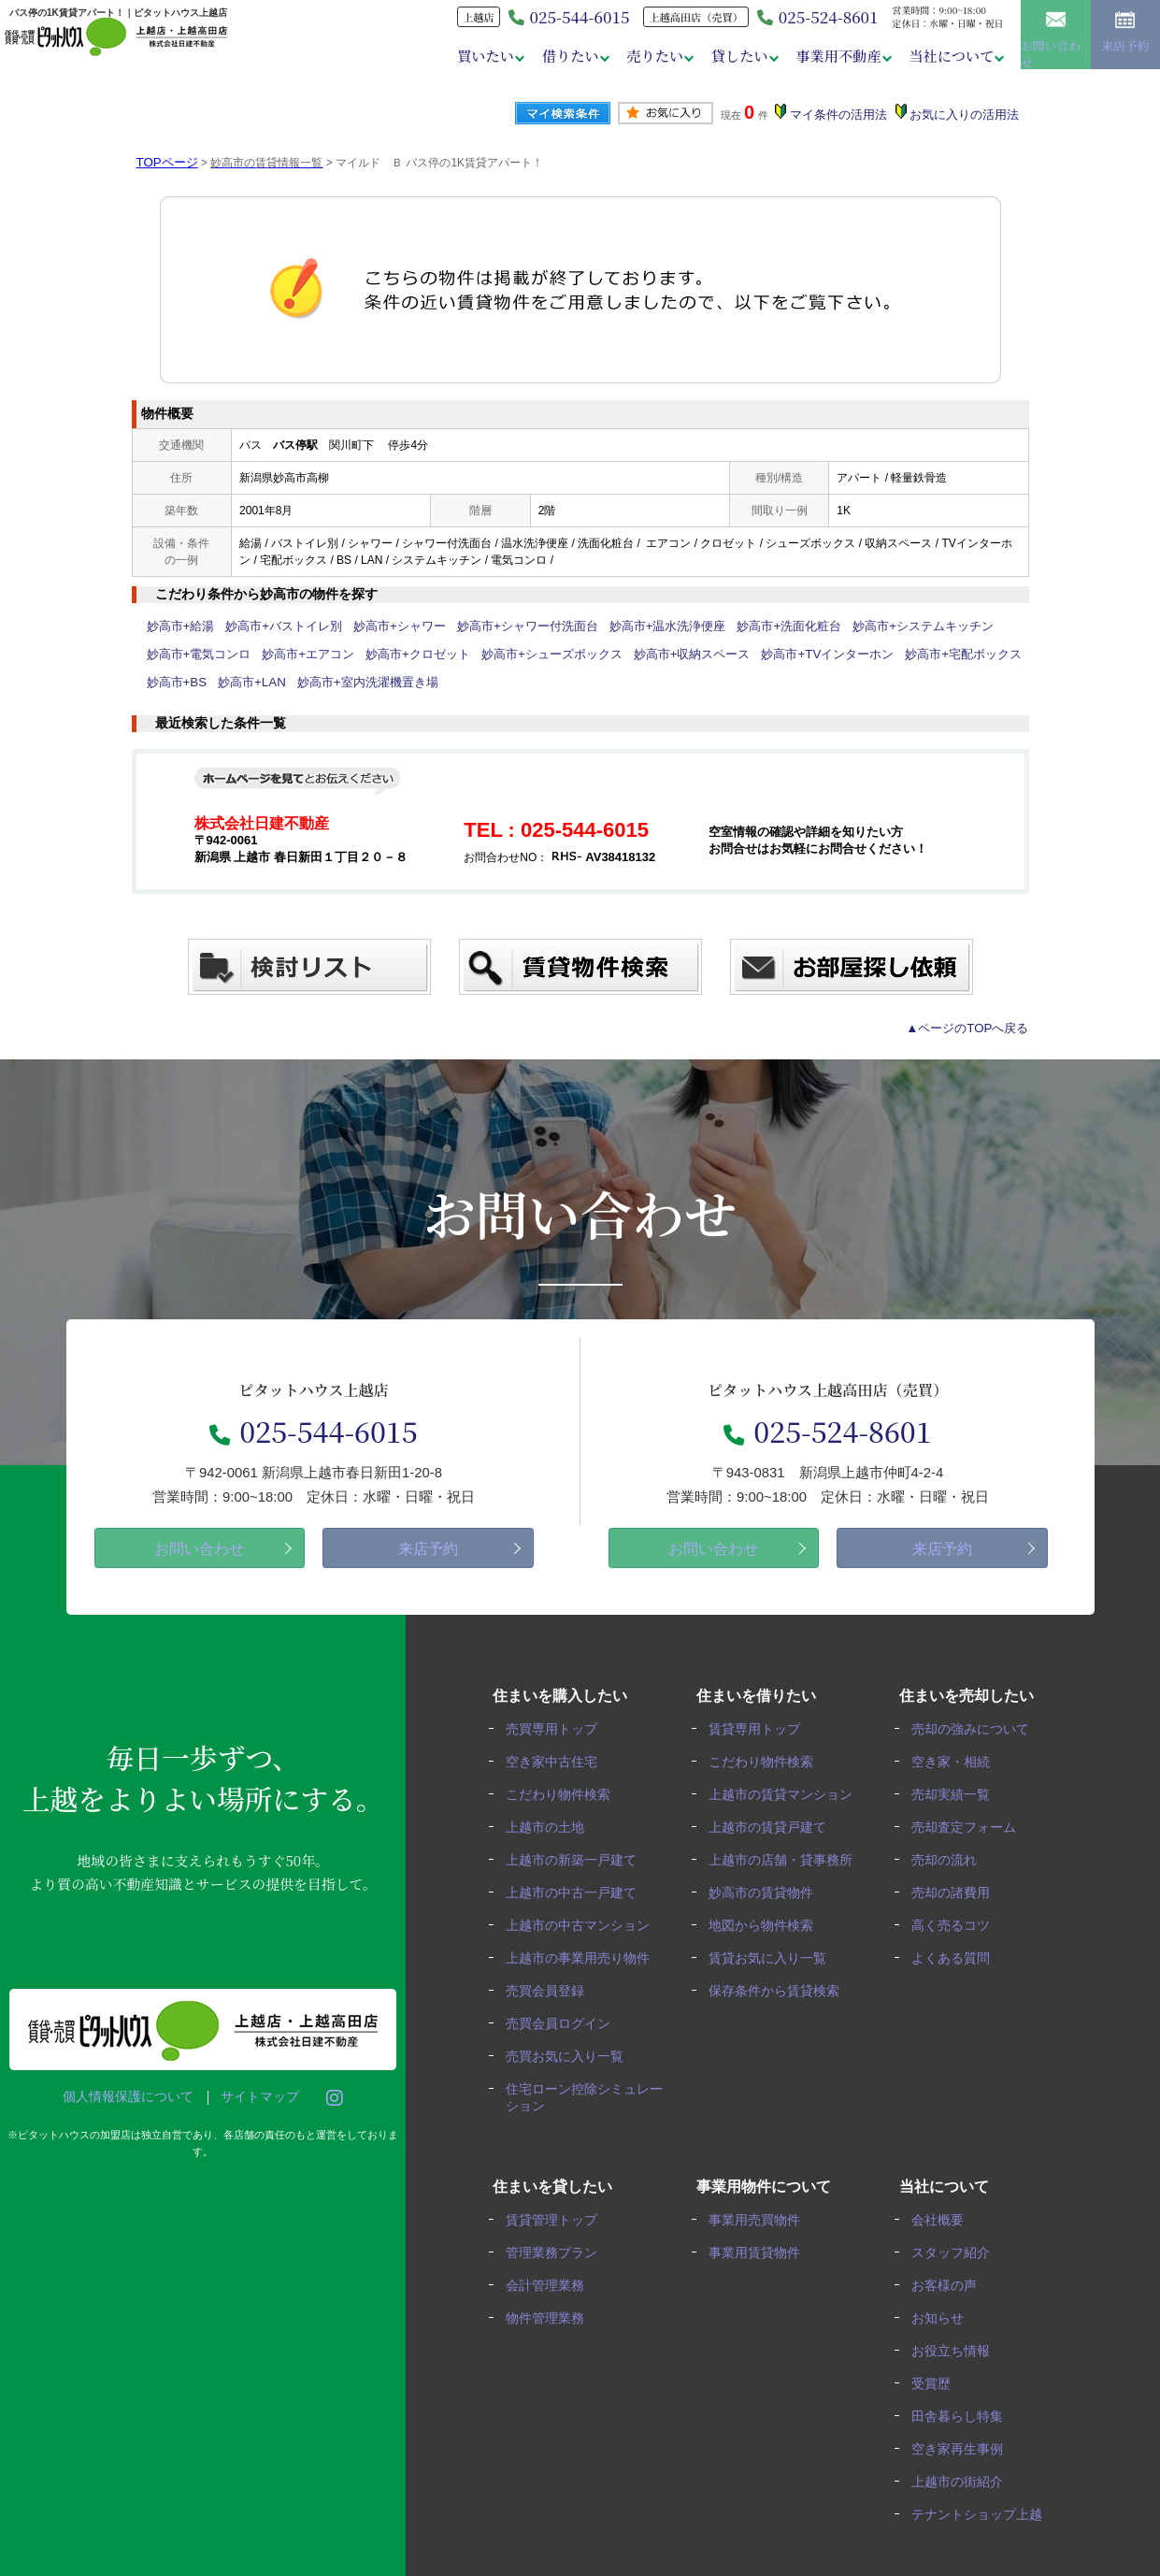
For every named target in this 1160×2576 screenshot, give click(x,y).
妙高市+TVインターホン (778, 654)
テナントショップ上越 (983, 2494)
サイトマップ (250, 2097)
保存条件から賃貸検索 (780, 1983)
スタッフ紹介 (957, 2240)
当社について (948, 55)
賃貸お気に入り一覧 (774, 1951)
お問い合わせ (1055, 38)
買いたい (471, 55)
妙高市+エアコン (296, 654)
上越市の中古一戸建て (576, 1887)
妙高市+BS (174, 682)
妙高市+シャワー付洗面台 (501, 626)
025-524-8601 (811, 17)
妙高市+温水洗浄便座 (630, 626)
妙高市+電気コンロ (195, 654)
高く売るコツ (957, 1919)
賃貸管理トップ (557, 2208)
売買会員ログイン (563, 2015)
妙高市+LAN (244, 682)
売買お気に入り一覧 (570, 2046)
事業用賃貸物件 (761, 2240)
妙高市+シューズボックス (523, 654)
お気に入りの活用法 (966, 115)
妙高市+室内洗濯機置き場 (351, 682)
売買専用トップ (557, 1728)
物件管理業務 (550, 2303)
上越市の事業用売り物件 (583, 1951)
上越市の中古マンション (583, 1919)
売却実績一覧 (957, 1792)
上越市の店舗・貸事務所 (787, 1856)
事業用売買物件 (761, 2208)
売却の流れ (950, 1856)
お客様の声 (950, 2272)
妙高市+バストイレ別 (274, 626)
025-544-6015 (314, 1428)
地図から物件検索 (767, 1919)
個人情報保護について (119, 2097)
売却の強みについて (977, 1728)
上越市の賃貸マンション (787, 1792)
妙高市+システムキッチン (868, 626)
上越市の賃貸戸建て (774, 1824)
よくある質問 (957, 1951)
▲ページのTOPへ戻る (972, 1028)
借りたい (558, 55)
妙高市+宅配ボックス (904, 654)
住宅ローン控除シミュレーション (583, 2086)
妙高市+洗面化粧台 (743, 626)
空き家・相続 (957, 1760)
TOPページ (164, 162)
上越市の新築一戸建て (576, 1856)
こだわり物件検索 (563, 1792)
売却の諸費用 (957, 1887)
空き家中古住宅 (557, 1760)
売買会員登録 (550, 1983)
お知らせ (944, 2303)
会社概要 (944, 2208)
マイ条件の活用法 (845, 115)
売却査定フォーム (970, 1824)
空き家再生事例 (964, 2431)
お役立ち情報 (957, 2335)
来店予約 (1125, 39)
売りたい (645, 55)
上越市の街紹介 (964, 2462)
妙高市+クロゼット (399, 654)
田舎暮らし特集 (964, 2399)
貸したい (733, 55)
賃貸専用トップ (761, 1728)
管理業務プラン (557, 2240)
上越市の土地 (550, 1824)
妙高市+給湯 (178, 626)
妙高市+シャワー (381, 626)
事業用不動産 (833, 55)
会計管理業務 (550, 2272)
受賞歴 (937, 2367)
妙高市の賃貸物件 (767, 1887)
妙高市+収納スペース (653, 654)
